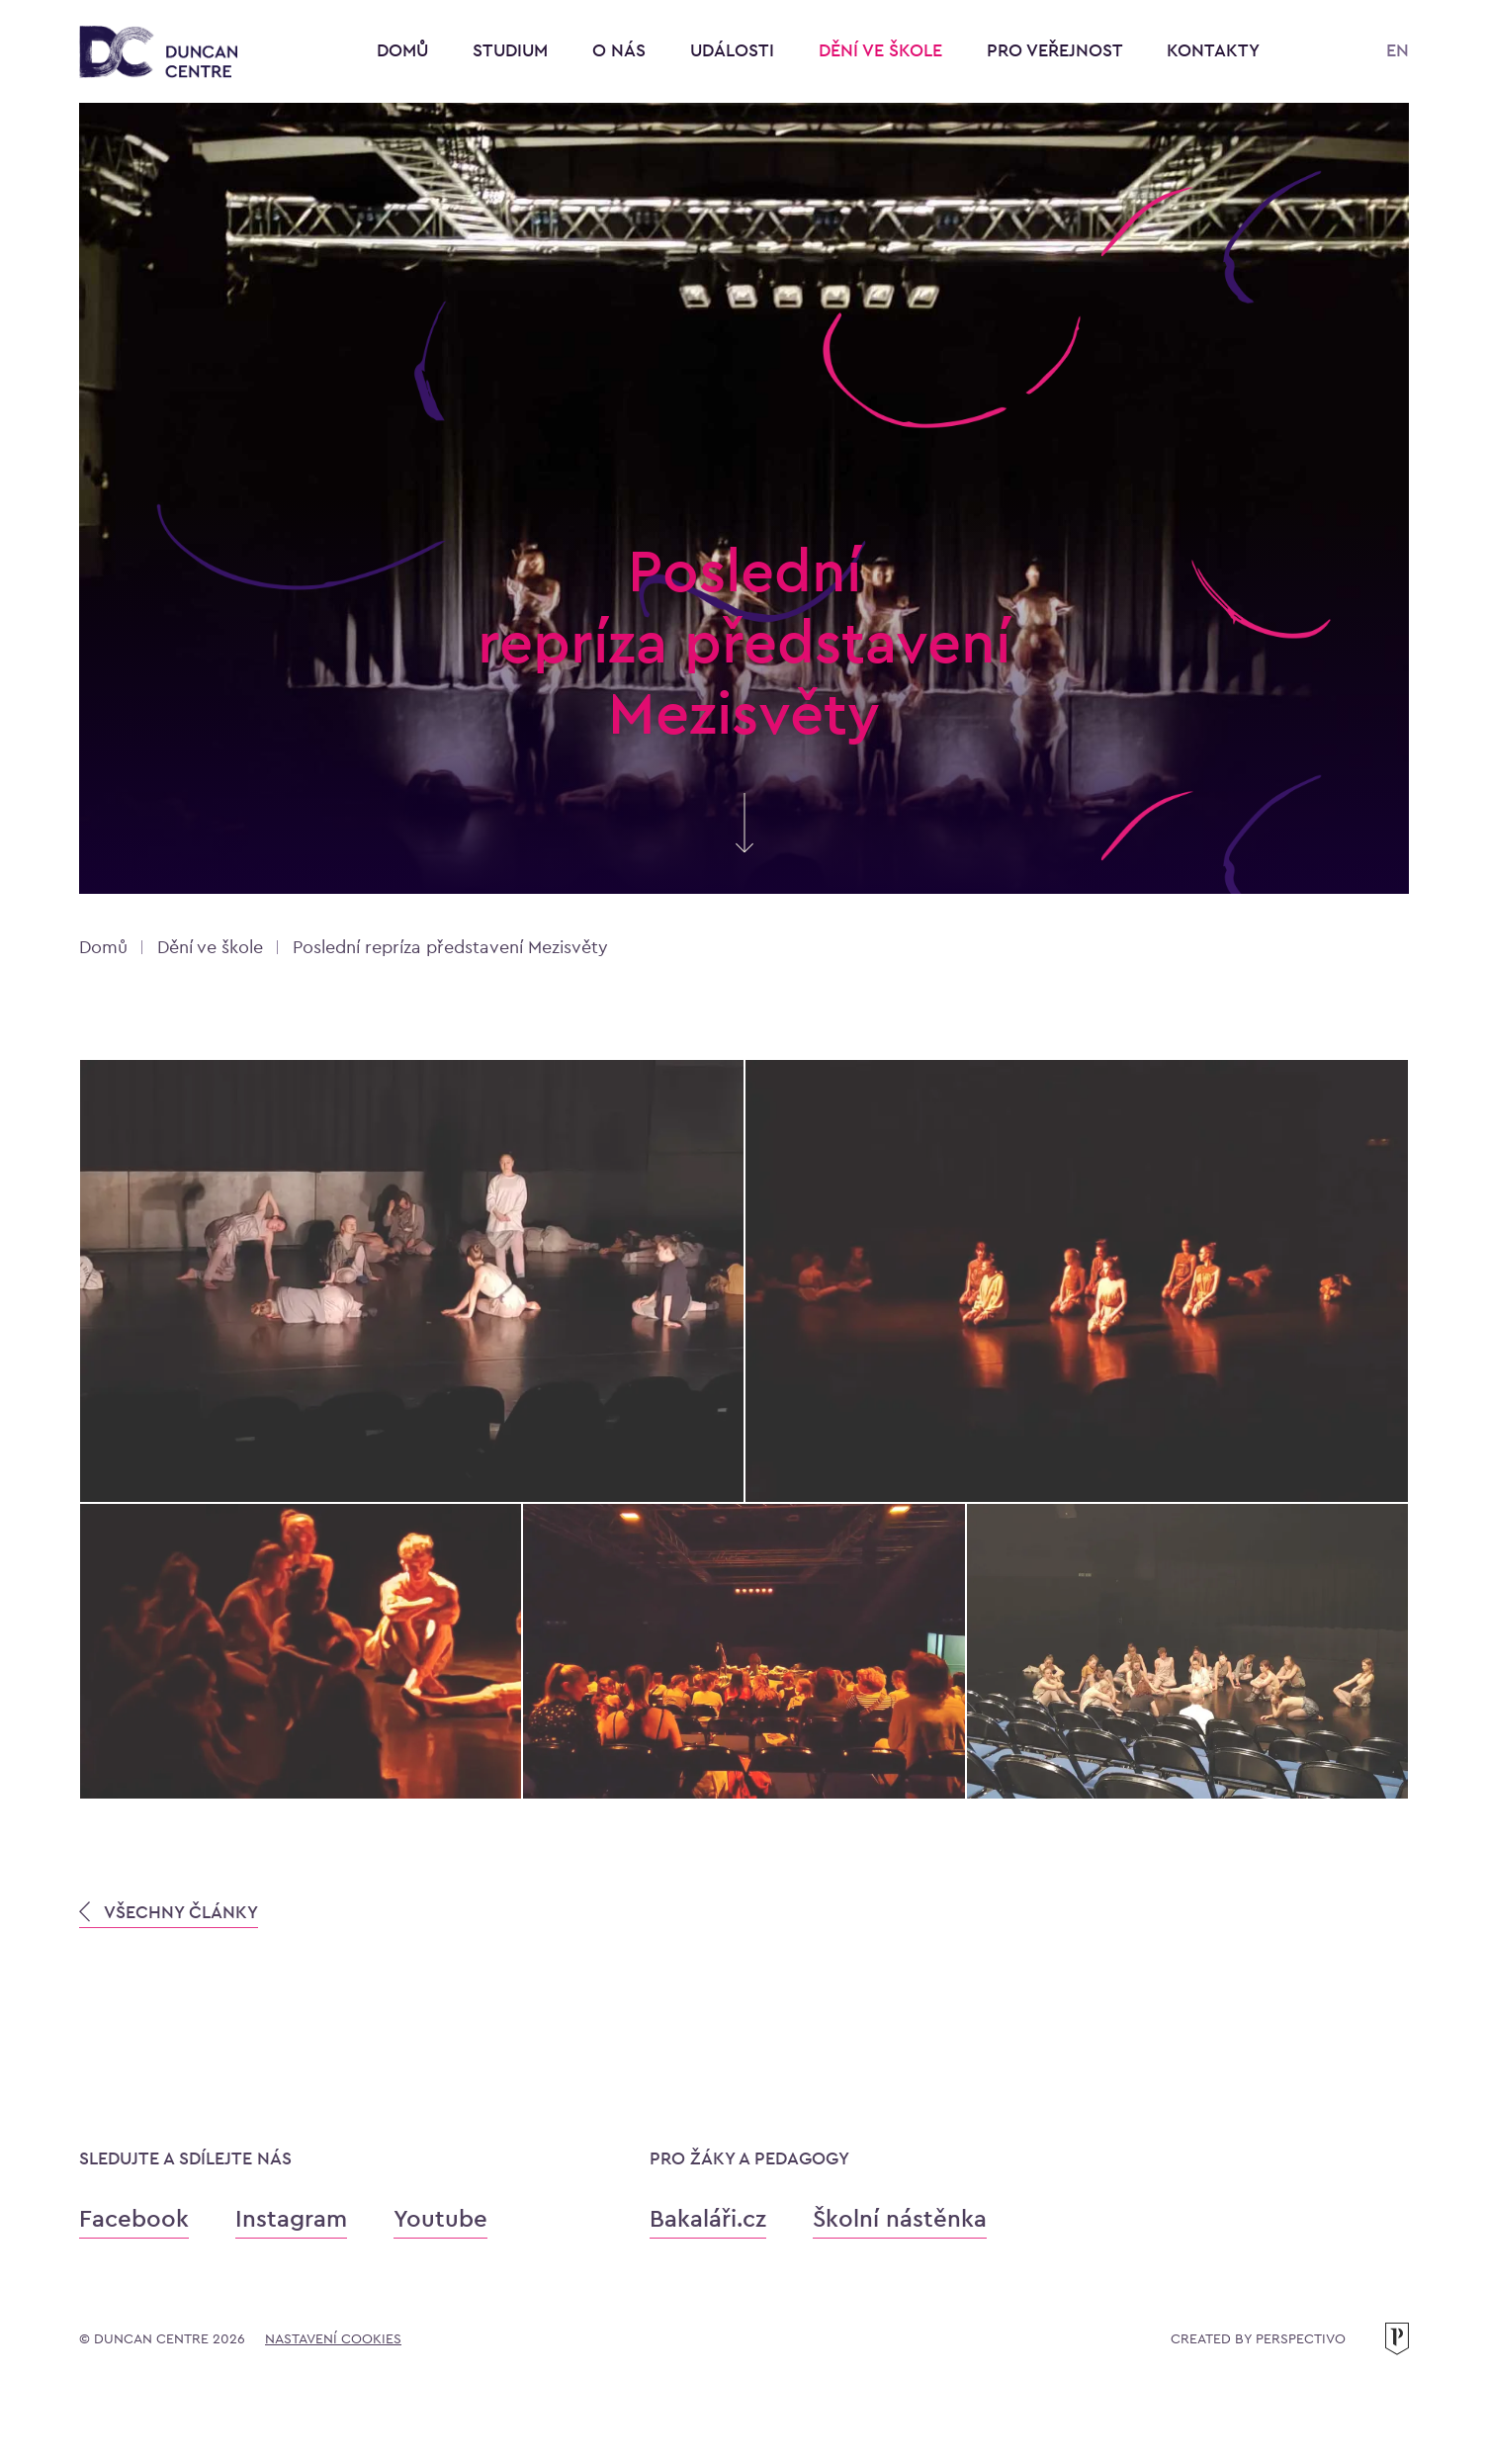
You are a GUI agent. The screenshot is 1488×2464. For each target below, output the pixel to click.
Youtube (440, 2218)
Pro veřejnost (1057, 50)
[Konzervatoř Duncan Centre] (158, 53)
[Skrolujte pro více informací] (744, 841)
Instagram (291, 2218)
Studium (513, 50)
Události (734, 50)
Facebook (134, 2218)
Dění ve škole (883, 50)
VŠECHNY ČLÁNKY (168, 1911)
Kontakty (1213, 50)
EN (1397, 50)
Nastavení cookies (333, 2338)
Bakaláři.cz (708, 2218)
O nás (621, 50)
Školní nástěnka (900, 2218)
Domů (402, 50)
